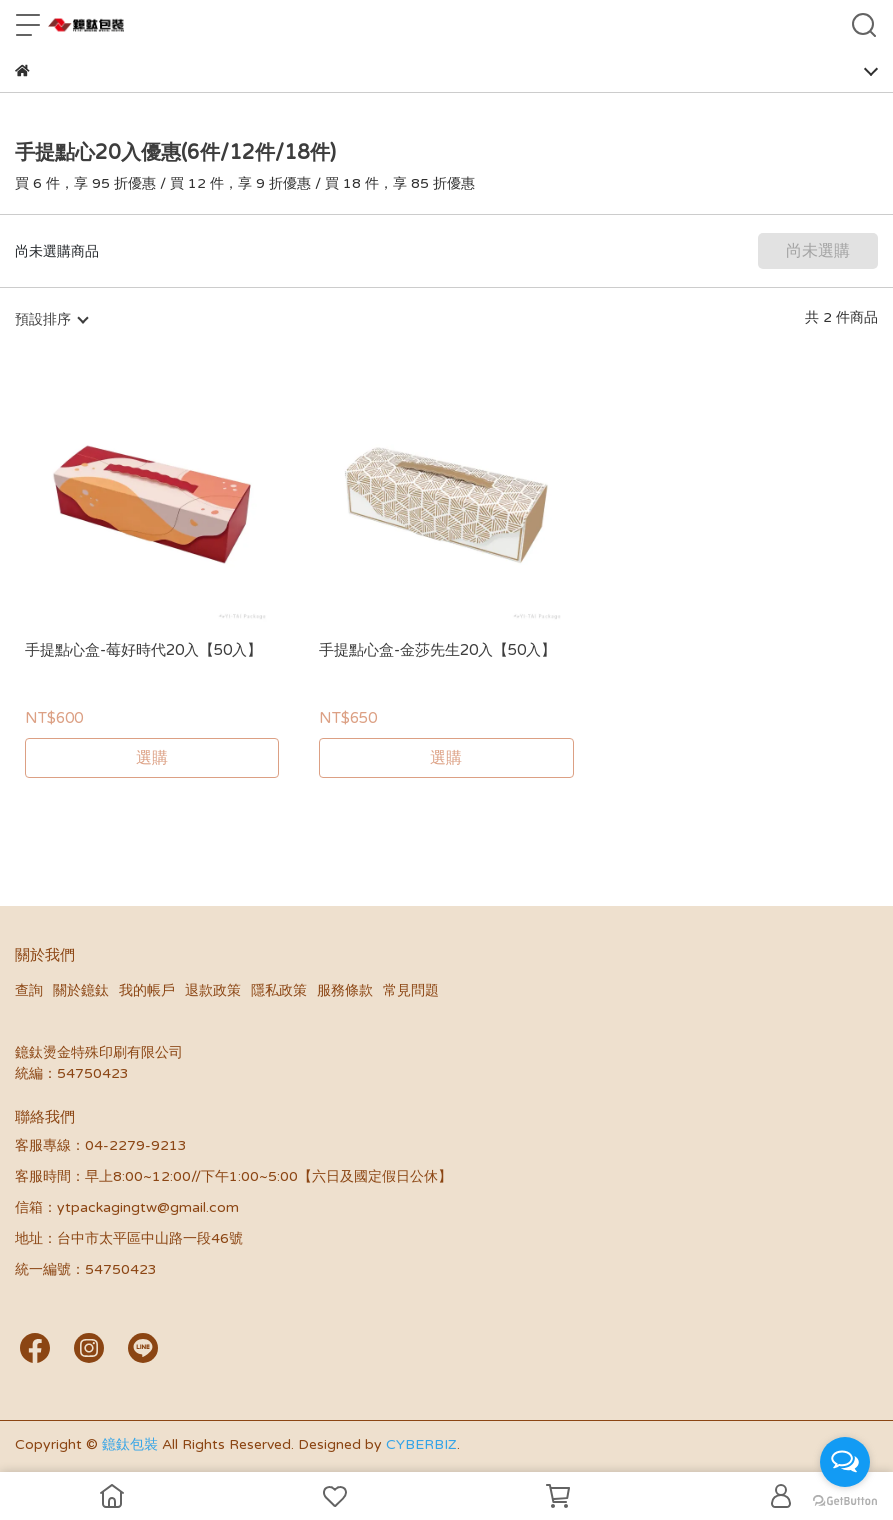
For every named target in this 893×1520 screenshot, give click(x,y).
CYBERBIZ (421, 1444)
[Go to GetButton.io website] (845, 1500)
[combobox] (51, 320)
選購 (152, 758)
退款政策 (213, 990)
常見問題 (411, 990)
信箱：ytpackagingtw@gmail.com (127, 1207)
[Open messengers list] (845, 1462)
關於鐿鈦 (81, 990)
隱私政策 (279, 990)
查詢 (29, 990)
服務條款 (345, 990)
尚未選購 (818, 251)
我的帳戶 (147, 990)
